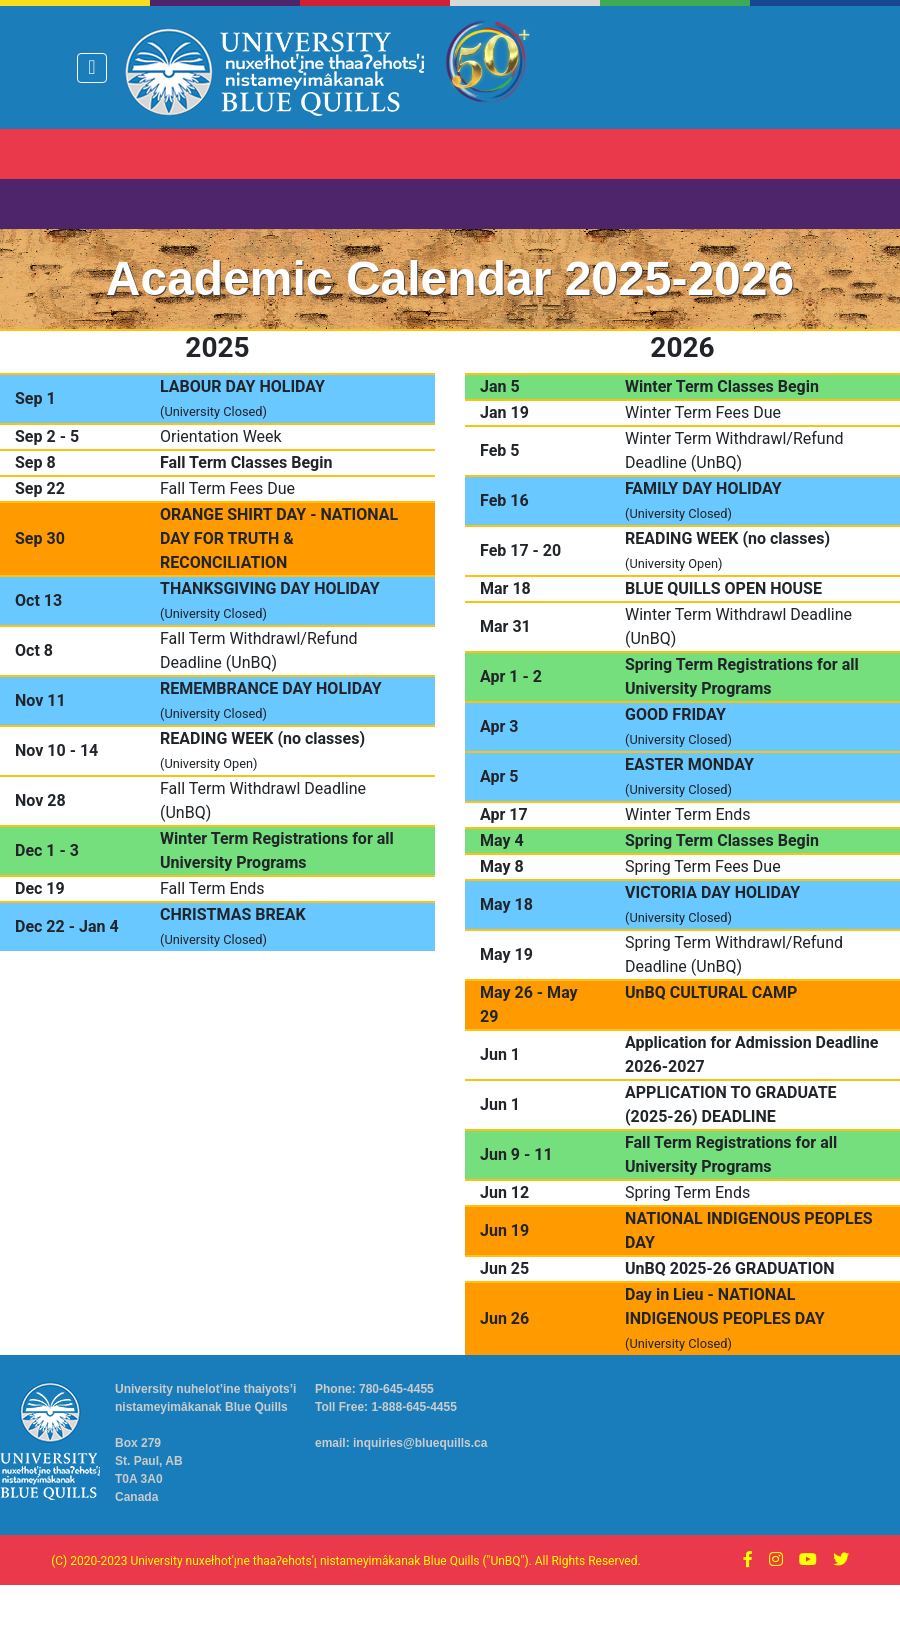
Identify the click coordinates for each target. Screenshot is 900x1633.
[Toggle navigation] (92, 67)
